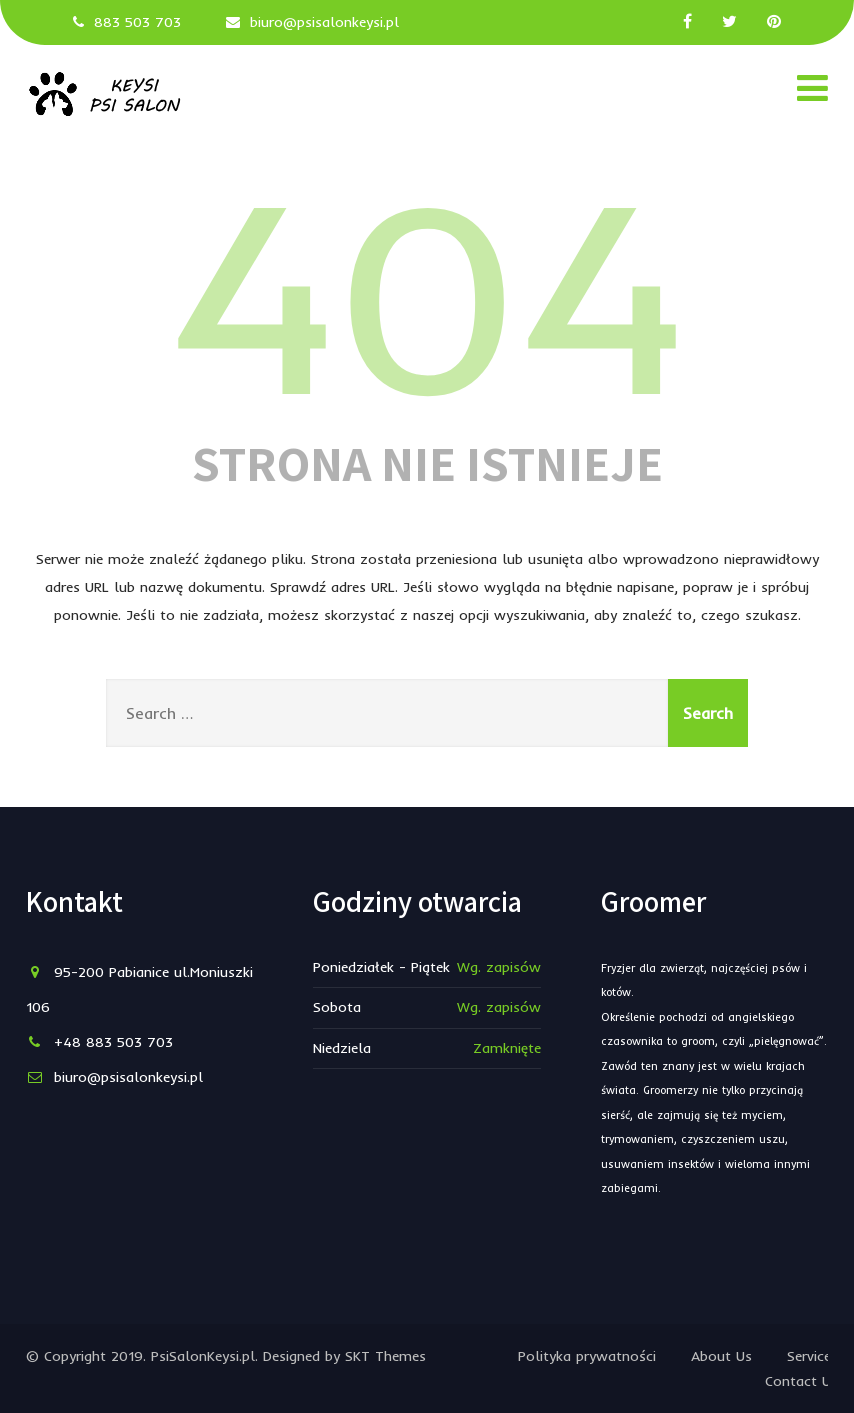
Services (812, 1356)
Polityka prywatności (587, 1356)
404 (427, 290)
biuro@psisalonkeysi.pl (324, 22)
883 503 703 (137, 22)
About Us (721, 1356)
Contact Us (801, 1381)
